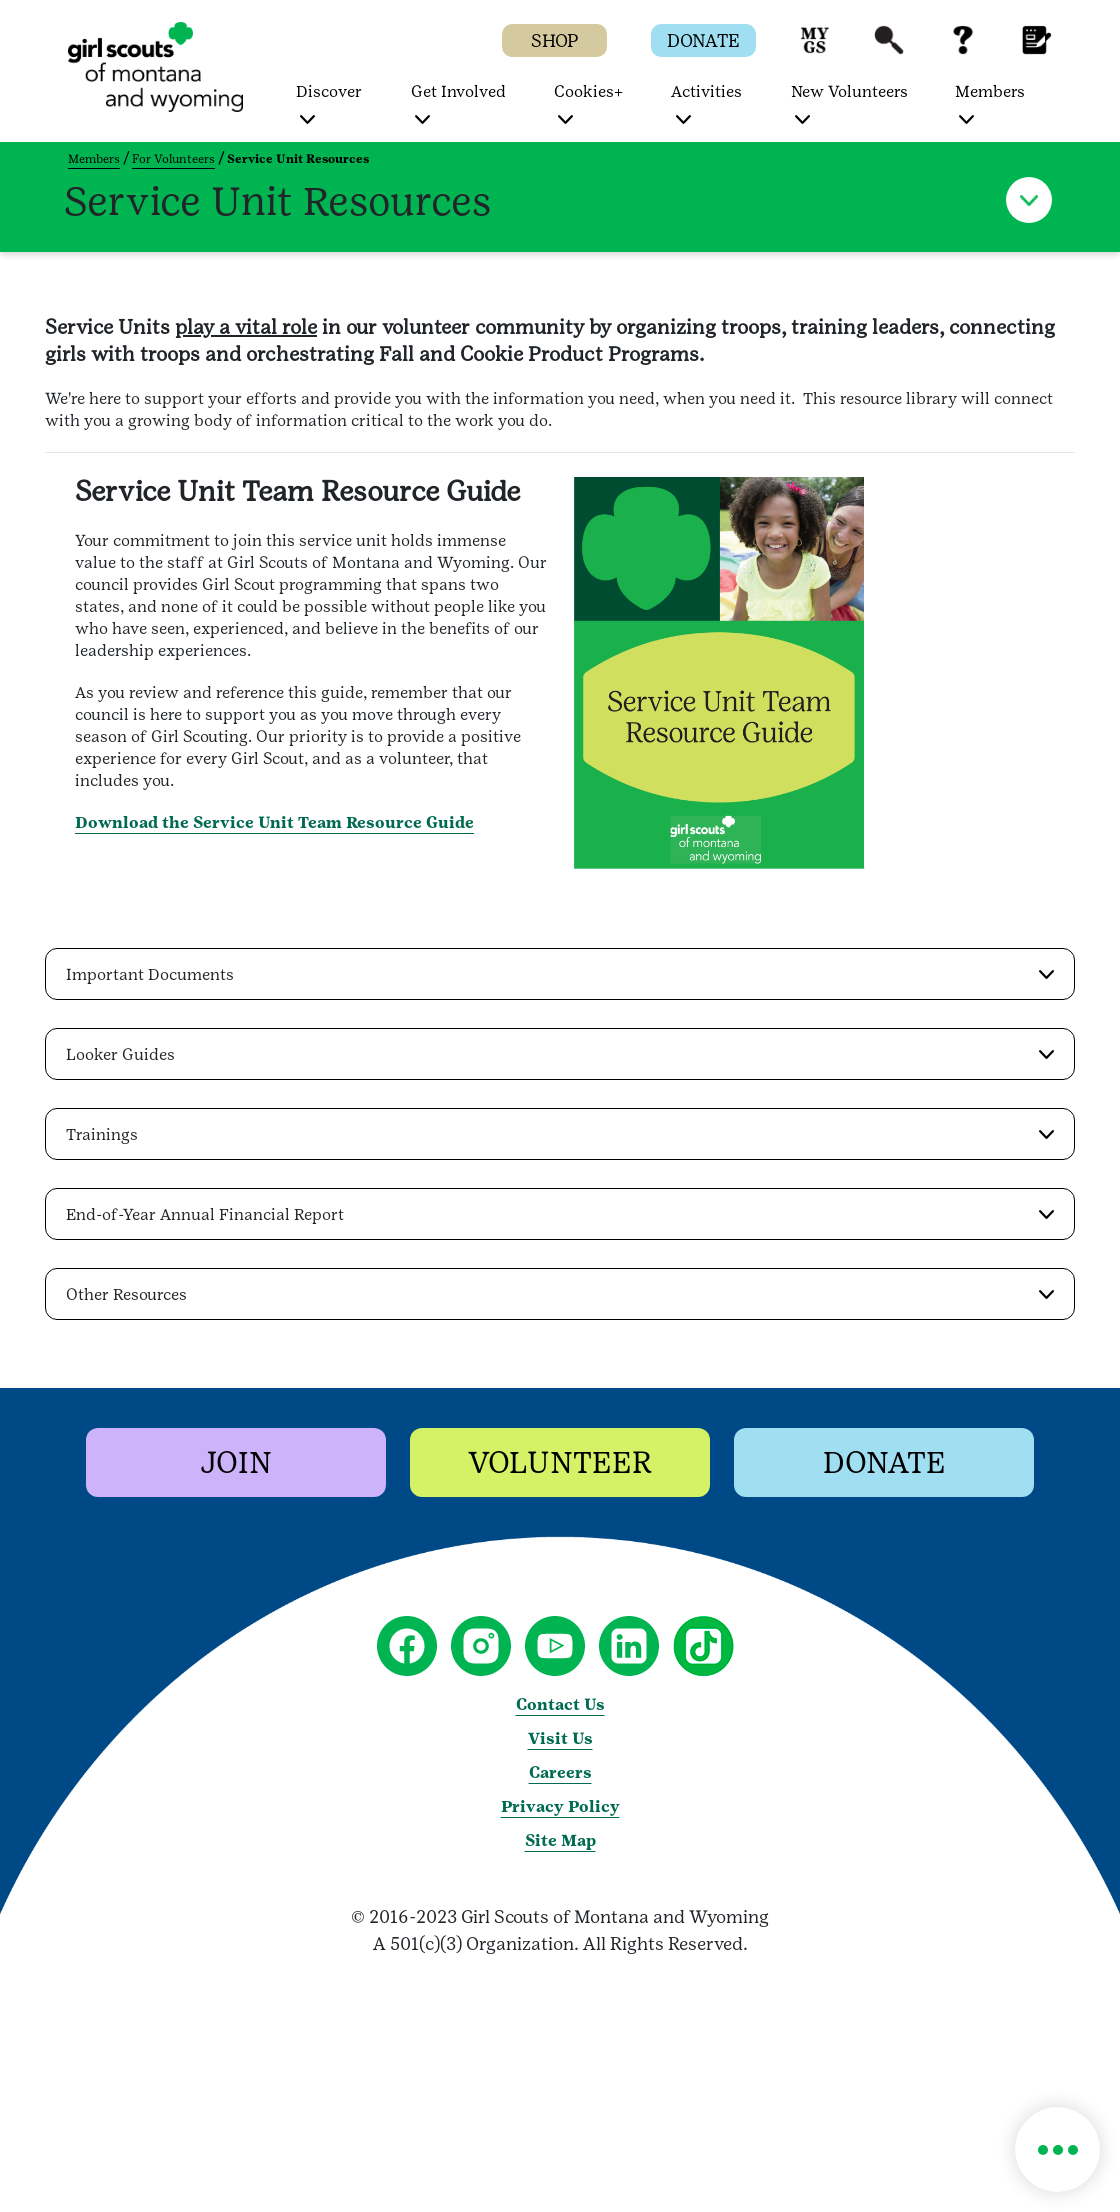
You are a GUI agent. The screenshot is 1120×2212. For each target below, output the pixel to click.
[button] (815, 49)
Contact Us (560, 1704)
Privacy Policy (560, 1806)
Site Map (560, 1840)
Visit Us (560, 1738)
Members (94, 159)
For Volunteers (173, 159)
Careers (560, 1772)
